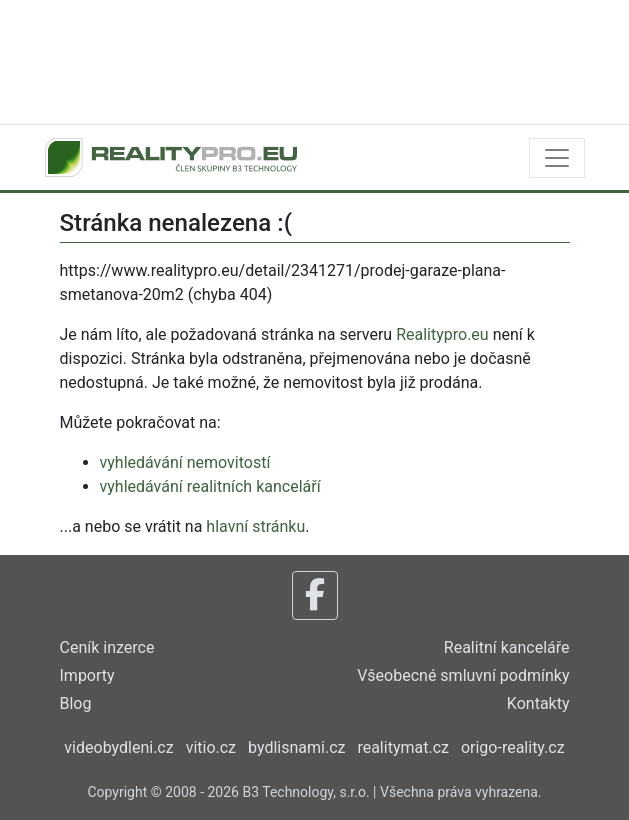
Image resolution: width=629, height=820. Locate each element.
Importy (87, 675)
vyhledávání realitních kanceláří (210, 486)
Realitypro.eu (442, 334)
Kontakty (538, 703)
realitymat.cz (403, 747)
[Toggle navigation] (557, 158)
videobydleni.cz (118, 747)
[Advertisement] (315, 60)
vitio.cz (211, 747)
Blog (76, 703)
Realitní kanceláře (507, 647)
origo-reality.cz (513, 747)
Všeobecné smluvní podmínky (463, 675)
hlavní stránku (255, 526)
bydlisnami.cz (296, 747)
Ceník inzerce (107, 647)
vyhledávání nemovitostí (185, 462)
